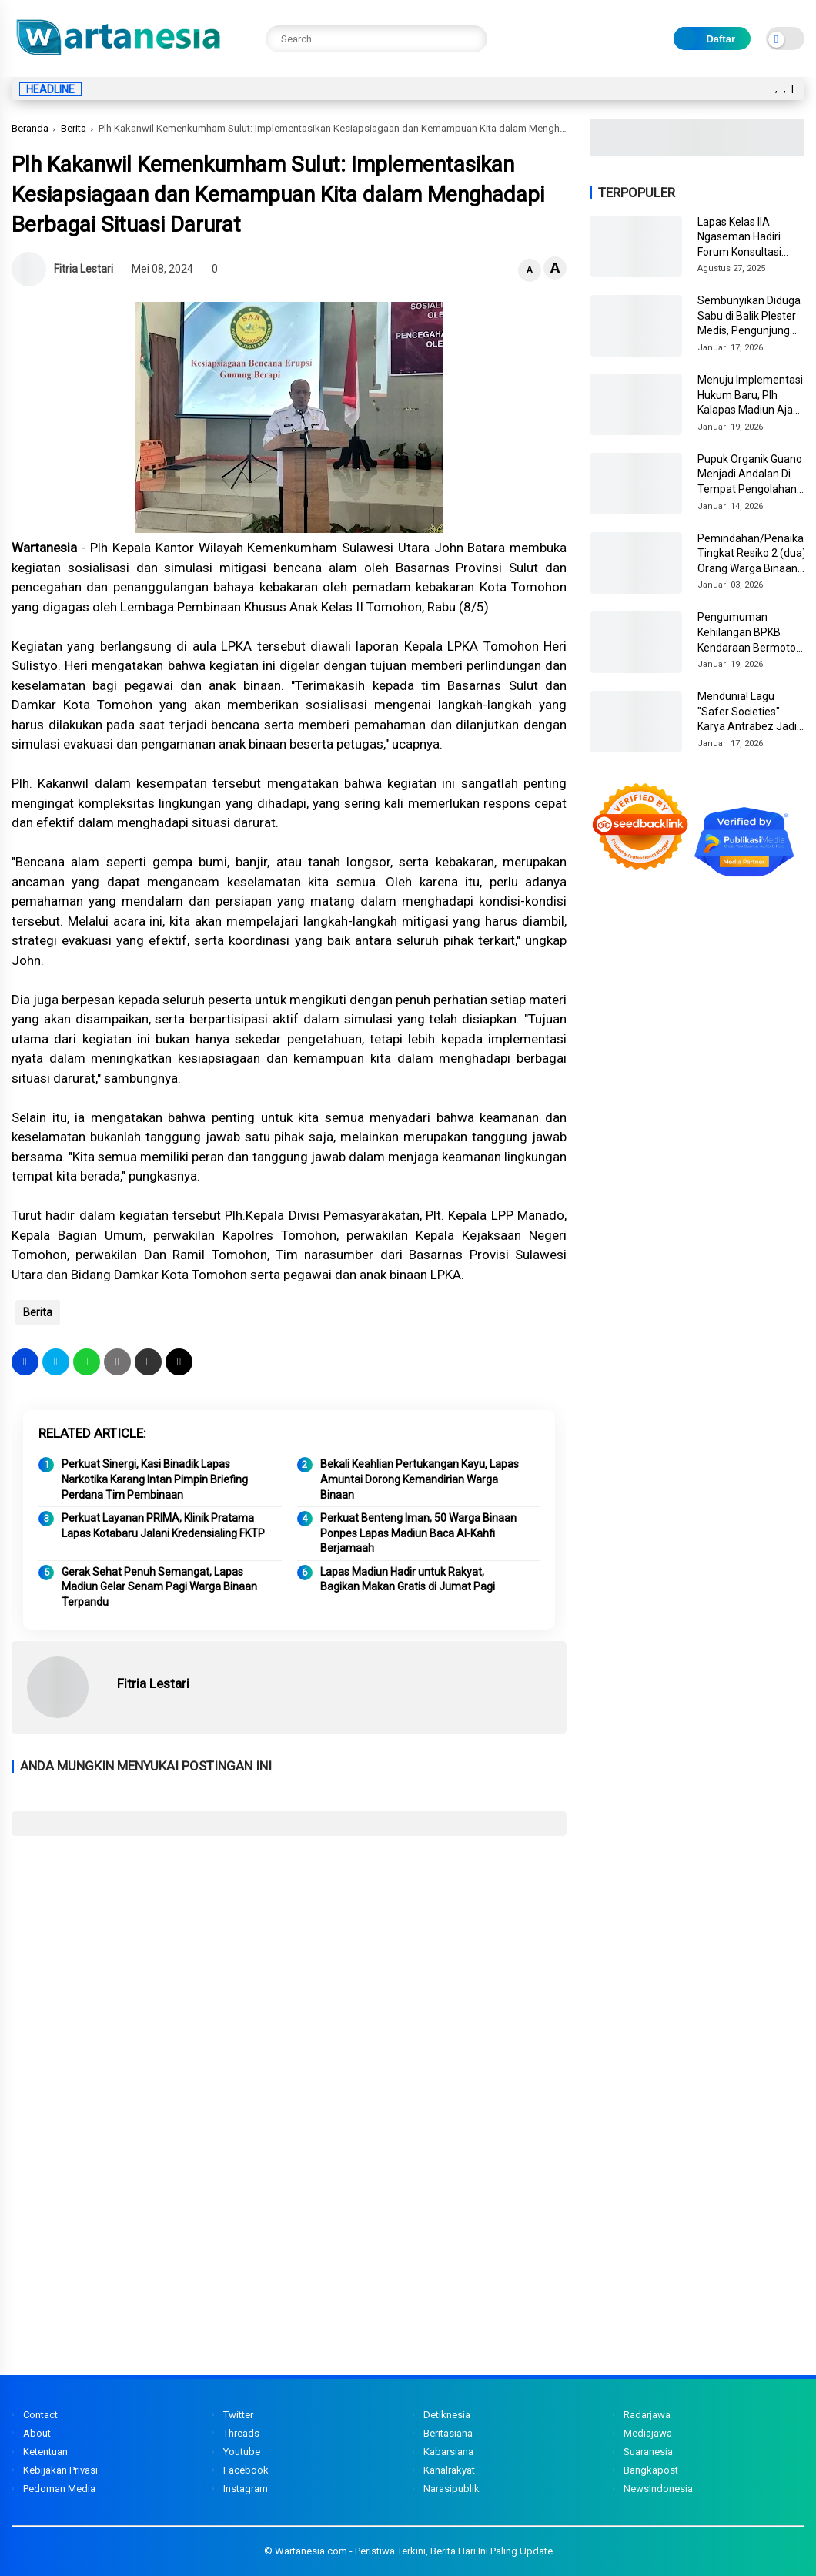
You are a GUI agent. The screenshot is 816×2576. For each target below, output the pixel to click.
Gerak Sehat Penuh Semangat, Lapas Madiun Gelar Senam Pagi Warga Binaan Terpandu (159, 1587)
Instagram (245, 2488)
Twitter (238, 2414)
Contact (40, 2414)
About (37, 2433)
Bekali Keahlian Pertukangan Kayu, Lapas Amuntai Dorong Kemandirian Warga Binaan (419, 1479)
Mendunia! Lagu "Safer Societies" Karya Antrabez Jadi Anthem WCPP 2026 (747, 712)
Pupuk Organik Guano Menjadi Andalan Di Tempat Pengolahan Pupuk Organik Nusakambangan (749, 475)
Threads (241, 2433)
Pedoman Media (59, 2488)
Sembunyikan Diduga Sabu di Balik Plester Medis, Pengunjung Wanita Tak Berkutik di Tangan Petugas (750, 316)
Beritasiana (448, 2433)
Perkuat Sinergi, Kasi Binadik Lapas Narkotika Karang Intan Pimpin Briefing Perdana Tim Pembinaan (155, 1479)
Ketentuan (45, 2451)
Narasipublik (451, 2488)
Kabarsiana (448, 2451)
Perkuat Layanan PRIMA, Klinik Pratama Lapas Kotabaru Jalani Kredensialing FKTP (163, 1525)
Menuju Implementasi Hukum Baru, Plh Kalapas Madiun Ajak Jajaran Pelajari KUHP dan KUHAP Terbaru (750, 396)
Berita (73, 128)
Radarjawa (647, 2414)
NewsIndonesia (658, 2488)
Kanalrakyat (449, 2470)
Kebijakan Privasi (60, 2470)
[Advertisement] (289, 1959)
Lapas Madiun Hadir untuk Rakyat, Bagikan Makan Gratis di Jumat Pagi (407, 1579)
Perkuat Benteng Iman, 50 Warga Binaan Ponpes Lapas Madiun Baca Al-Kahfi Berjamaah (418, 1533)
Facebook (246, 2470)
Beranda (30, 128)
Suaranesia (648, 2451)
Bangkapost (651, 2470)
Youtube (241, 2451)
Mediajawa (648, 2433)
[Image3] (697, 151)
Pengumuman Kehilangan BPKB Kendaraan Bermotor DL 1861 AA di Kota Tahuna (748, 633)
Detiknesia (446, 2414)
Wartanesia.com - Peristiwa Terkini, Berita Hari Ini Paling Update (414, 2551)
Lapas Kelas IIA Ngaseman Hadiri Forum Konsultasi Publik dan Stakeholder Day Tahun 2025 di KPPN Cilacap (746, 238)
